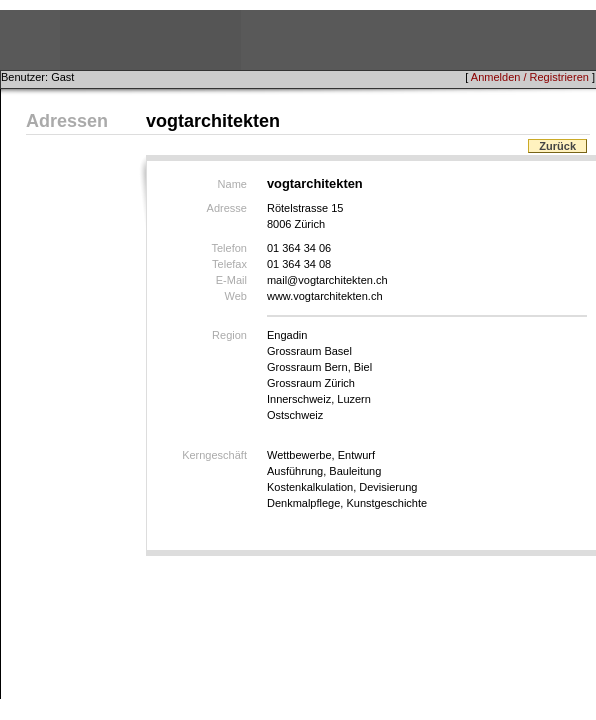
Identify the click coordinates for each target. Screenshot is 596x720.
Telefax (229, 264)
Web (236, 296)
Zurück (557, 146)
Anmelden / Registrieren (530, 77)
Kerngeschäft (214, 455)
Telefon (228, 248)
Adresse (227, 208)
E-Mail (231, 280)
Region (229, 335)
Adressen (67, 121)
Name (232, 184)
